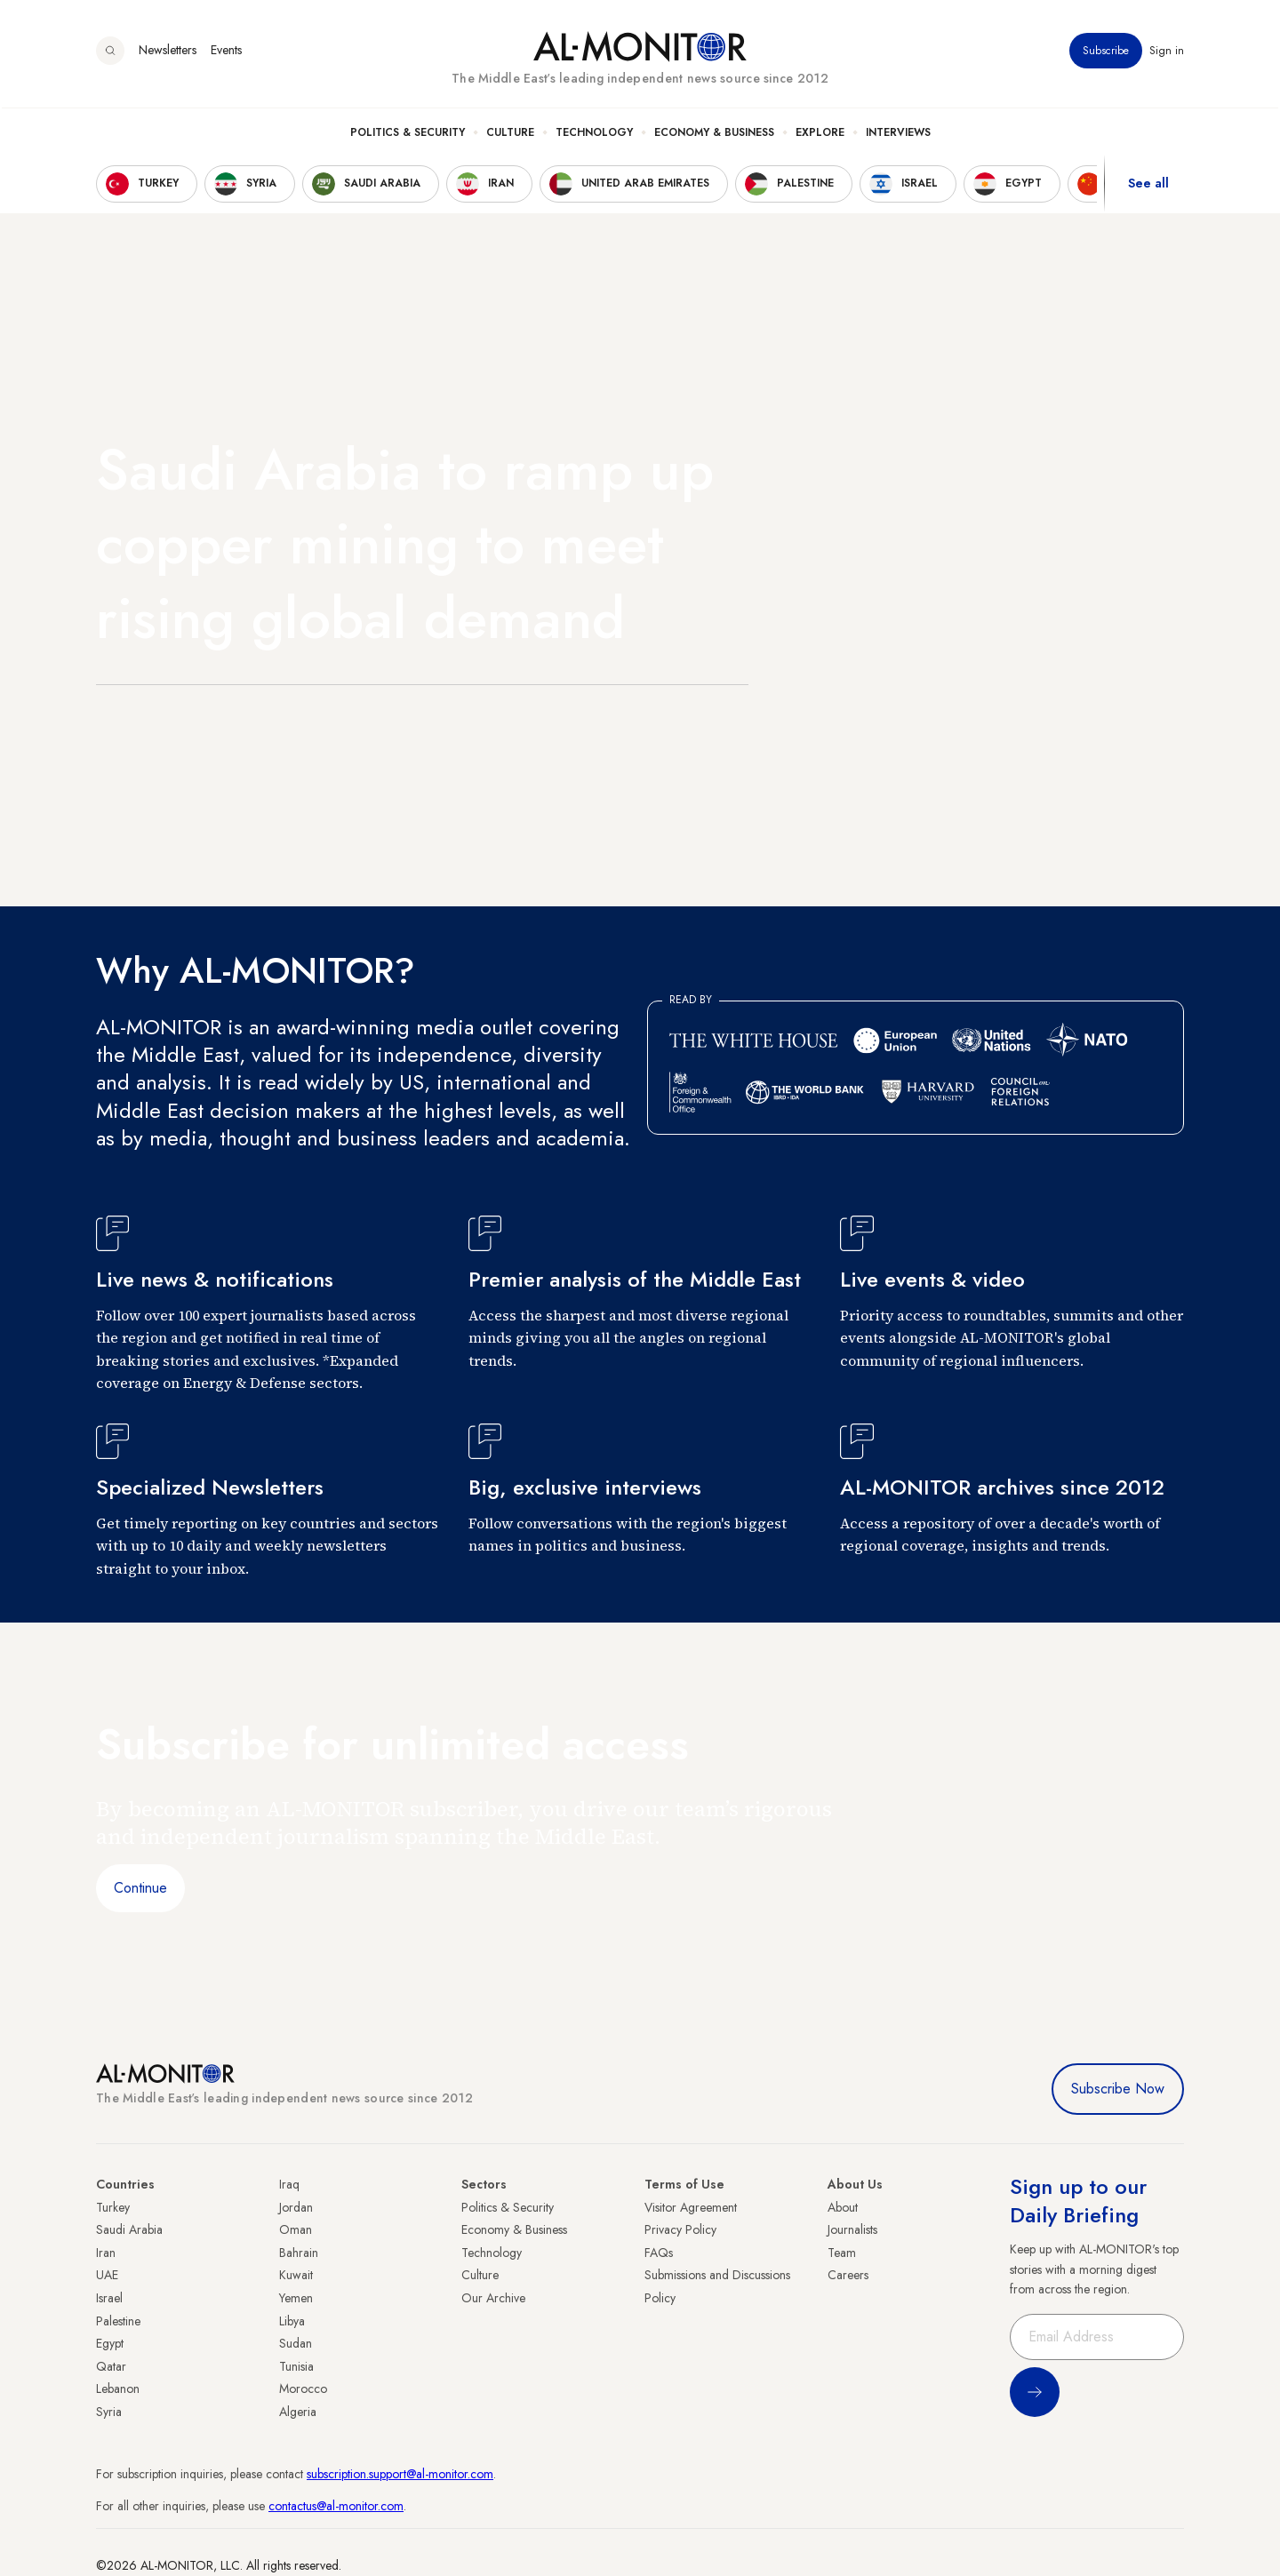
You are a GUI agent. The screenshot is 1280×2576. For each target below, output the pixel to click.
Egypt (110, 2343)
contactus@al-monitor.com (336, 2506)
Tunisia (296, 2366)
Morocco (303, 2388)
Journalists (852, 2229)
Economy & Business (714, 134)
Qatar (111, 2366)
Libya (292, 2321)
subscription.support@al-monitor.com (400, 2474)
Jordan (296, 2207)
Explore (820, 134)
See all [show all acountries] (1148, 186)
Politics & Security (407, 134)
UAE (107, 2275)
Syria (109, 2411)
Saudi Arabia (129, 2229)
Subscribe (1106, 52)
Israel (109, 2298)
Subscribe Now (1117, 2088)
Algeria (297, 2411)
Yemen (296, 2298)
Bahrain (298, 2252)
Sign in (1166, 52)
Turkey (113, 2207)
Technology (594, 134)
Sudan (295, 2343)
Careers (848, 2275)
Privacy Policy (680, 2229)
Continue (140, 1888)
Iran (106, 2252)
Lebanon (118, 2388)
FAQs (658, 2252)
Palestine (118, 2321)
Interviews (898, 134)
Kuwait (296, 2275)
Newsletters (167, 52)
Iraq (289, 2184)
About (843, 2207)
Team (842, 2252)
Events (226, 52)
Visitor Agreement (690, 2207)
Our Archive (493, 2298)
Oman (295, 2229)
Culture (510, 134)
